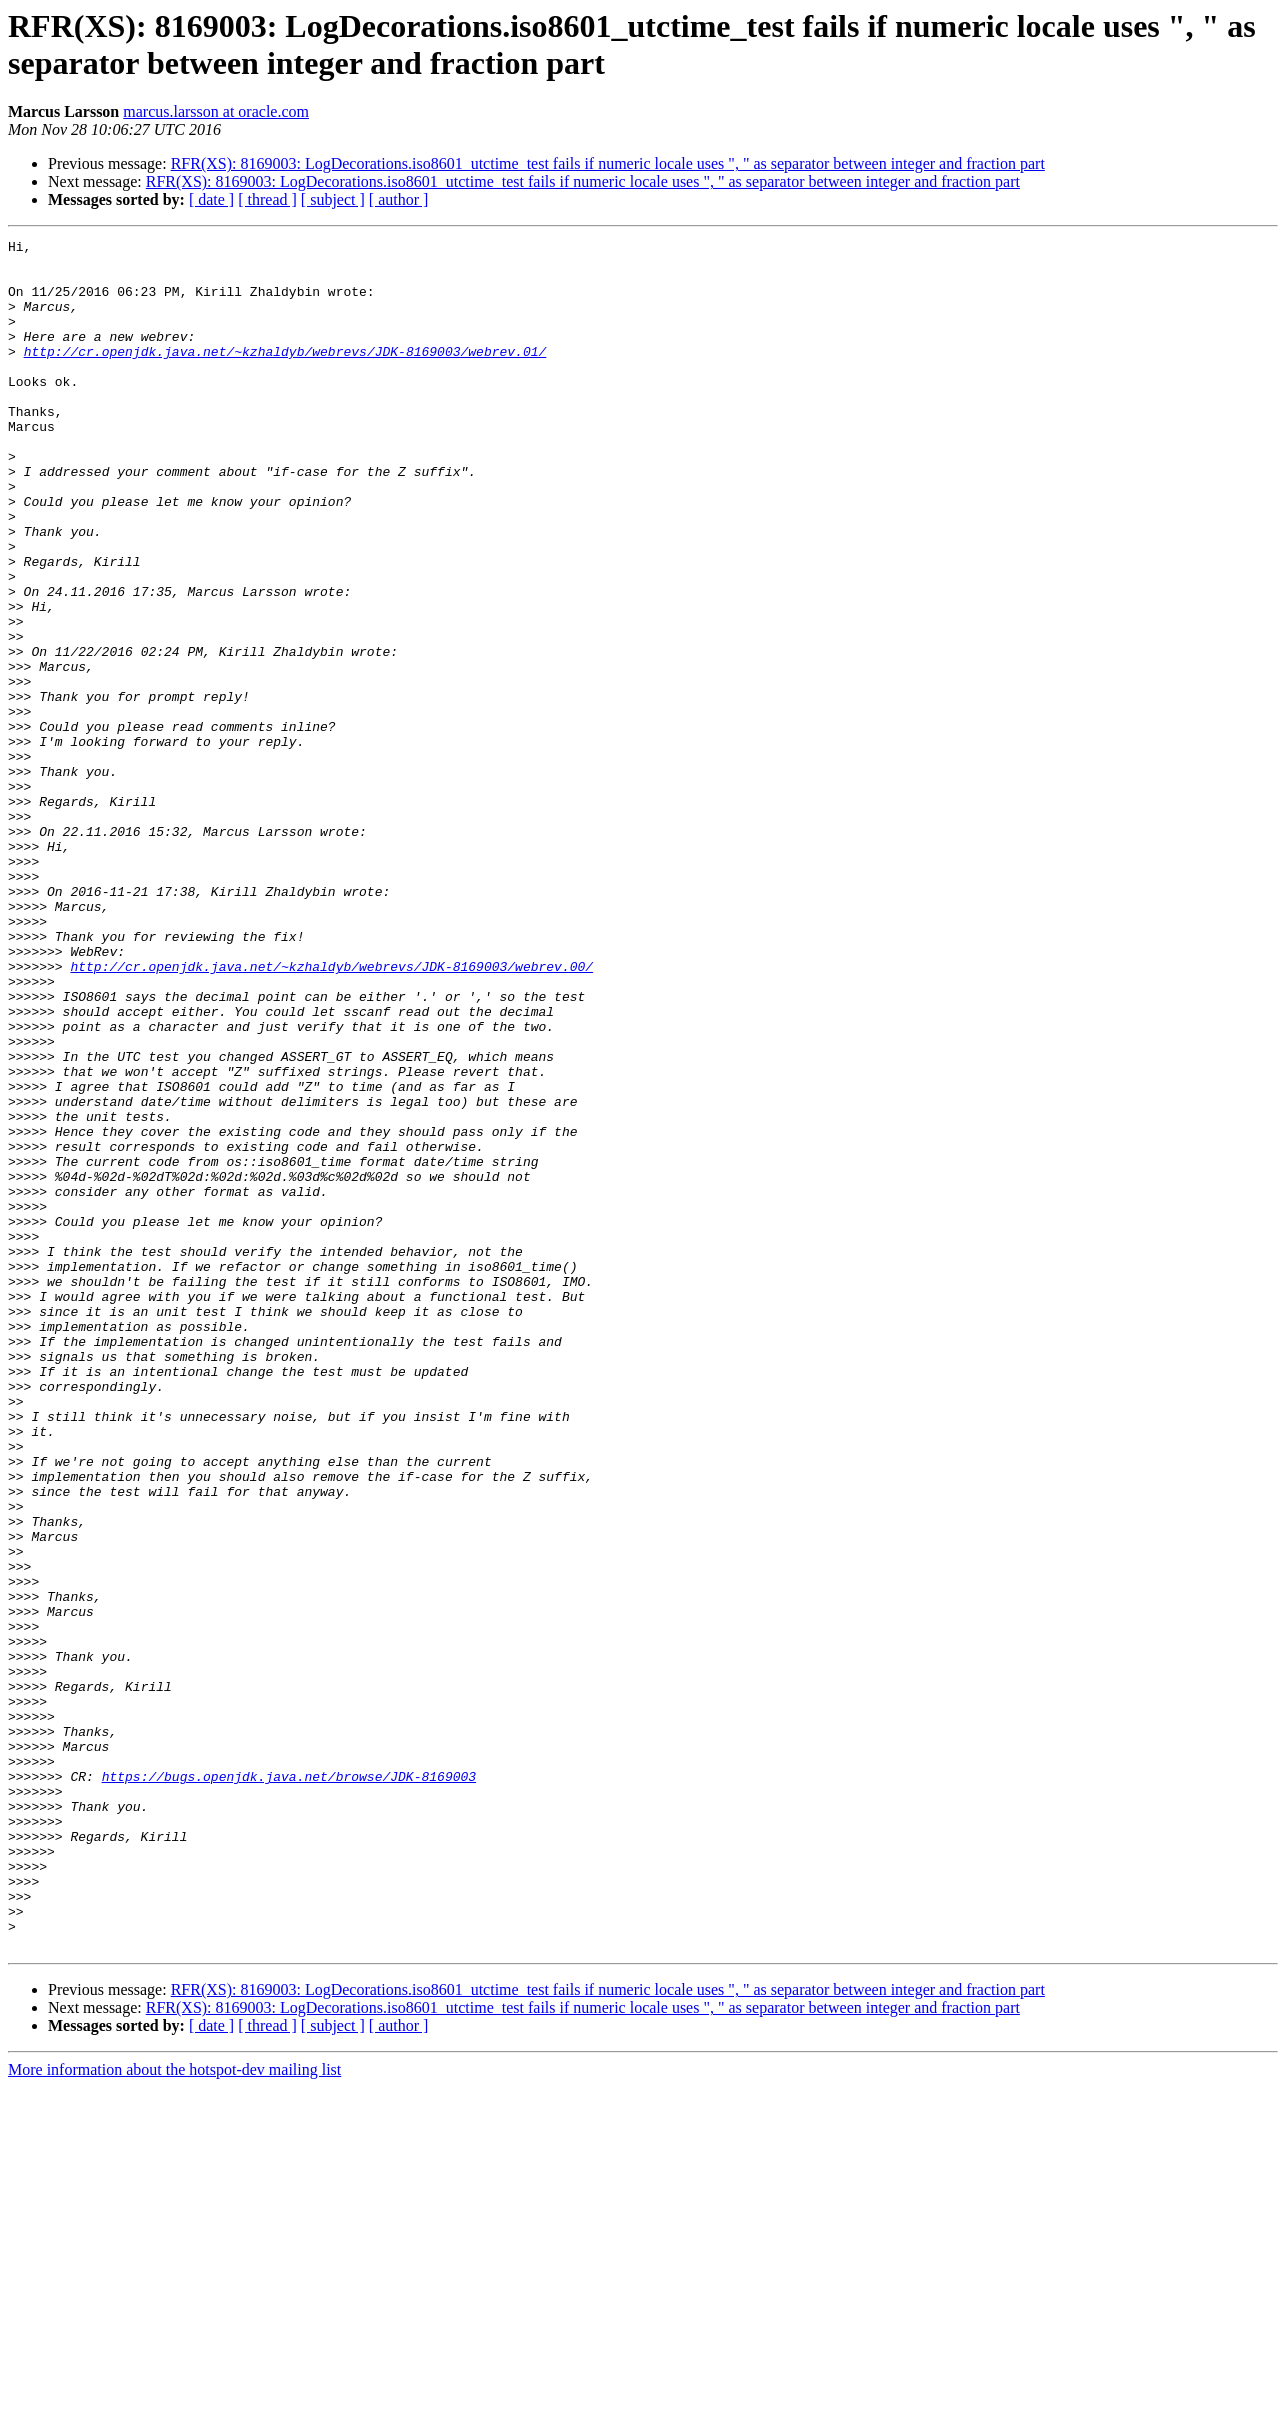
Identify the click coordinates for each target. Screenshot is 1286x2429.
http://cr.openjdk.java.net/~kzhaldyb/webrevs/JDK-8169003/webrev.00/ (331, 1113)
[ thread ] (267, 199)
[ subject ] (333, 199)
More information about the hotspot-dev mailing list (174, 2411)
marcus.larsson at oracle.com (216, 111)
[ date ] (211, 199)
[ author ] (399, 199)
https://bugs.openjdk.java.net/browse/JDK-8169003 (289, 2085)
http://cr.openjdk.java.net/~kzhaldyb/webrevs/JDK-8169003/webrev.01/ (285, 375)
